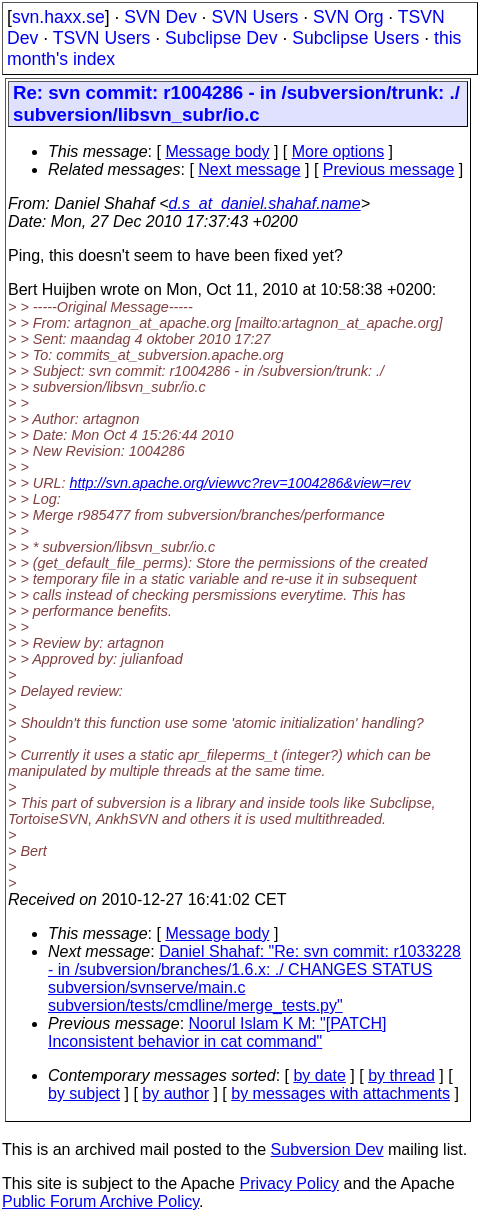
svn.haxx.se (58, 17)
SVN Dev (160, 17)
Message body (217, 151)
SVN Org (348, 17)
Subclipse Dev (221, 38)
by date (319, 1075)
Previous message (389, 169)
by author (175, 1093)
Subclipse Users (355, 38)
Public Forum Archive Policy (100, 1201)
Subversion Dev (327, 1149)
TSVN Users (102, 38)
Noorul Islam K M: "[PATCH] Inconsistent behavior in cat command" (217, 1032)
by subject (84, 1093)
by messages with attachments (340, 1093)
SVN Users (254, 17)
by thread (401, 1075)
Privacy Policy (289, 1183)
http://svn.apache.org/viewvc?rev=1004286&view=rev (240, 483)
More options (338, 151)
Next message (249, 169)
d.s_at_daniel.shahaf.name (265, 203)
